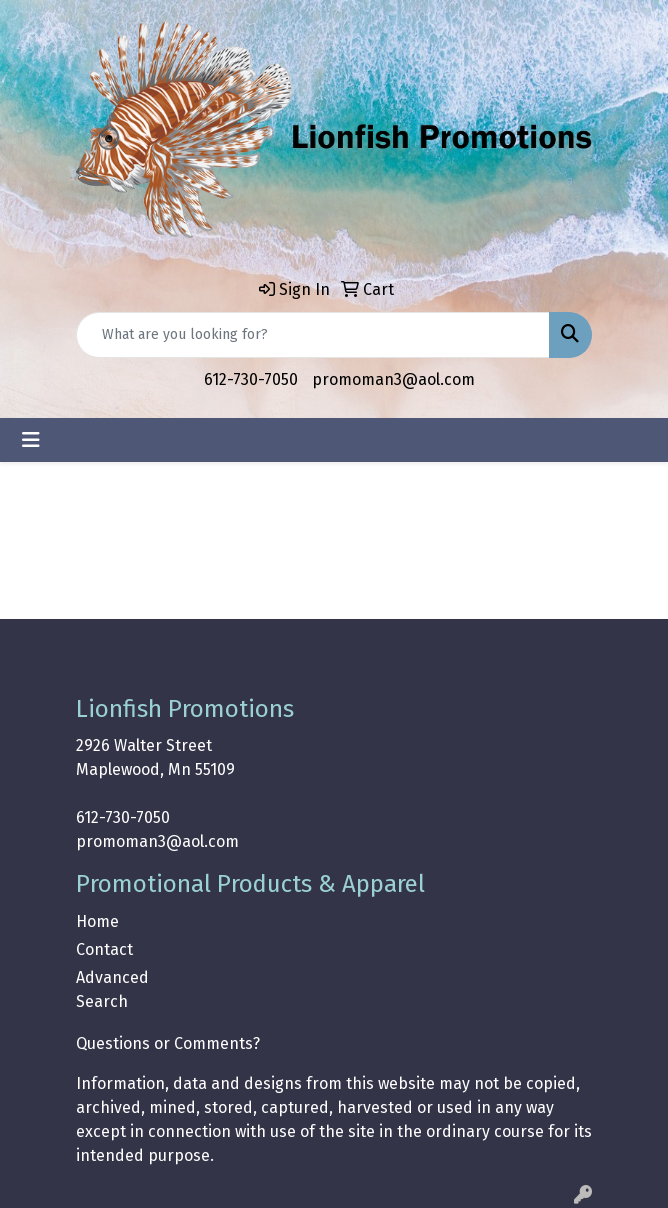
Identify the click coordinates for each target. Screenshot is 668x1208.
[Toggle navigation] (31, 440)
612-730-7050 (251, 379)
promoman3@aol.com (393, 379)
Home (97, 921)
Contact (104, 949)
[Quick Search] (313, 335)
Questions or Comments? (168, 1043)
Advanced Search (112, 989)
